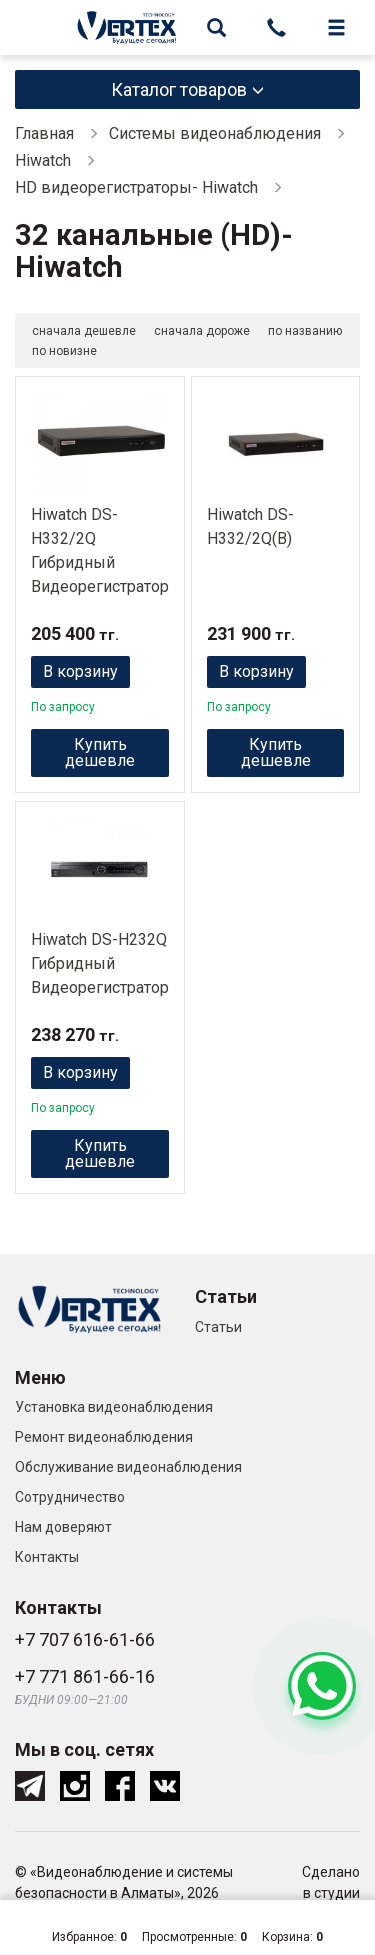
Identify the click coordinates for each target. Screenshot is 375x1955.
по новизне (64, 351)
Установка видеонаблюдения (114, 1407)
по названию (305, 331)
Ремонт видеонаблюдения (104, 1437)
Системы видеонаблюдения (215, 133)
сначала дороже (202, 331)
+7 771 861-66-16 (85, 1676)
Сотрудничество (70, 1497)
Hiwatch (43, 160)
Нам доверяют (63, 1527)
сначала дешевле (84, 331)
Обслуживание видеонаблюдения (128, 1467)
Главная (44, 133)
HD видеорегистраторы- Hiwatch (136, 187)
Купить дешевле (100, 752)
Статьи (218, 1327)
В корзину (80, 671)
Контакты (47, 1557)
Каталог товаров (179, 89)
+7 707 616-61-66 (85, 1639)
